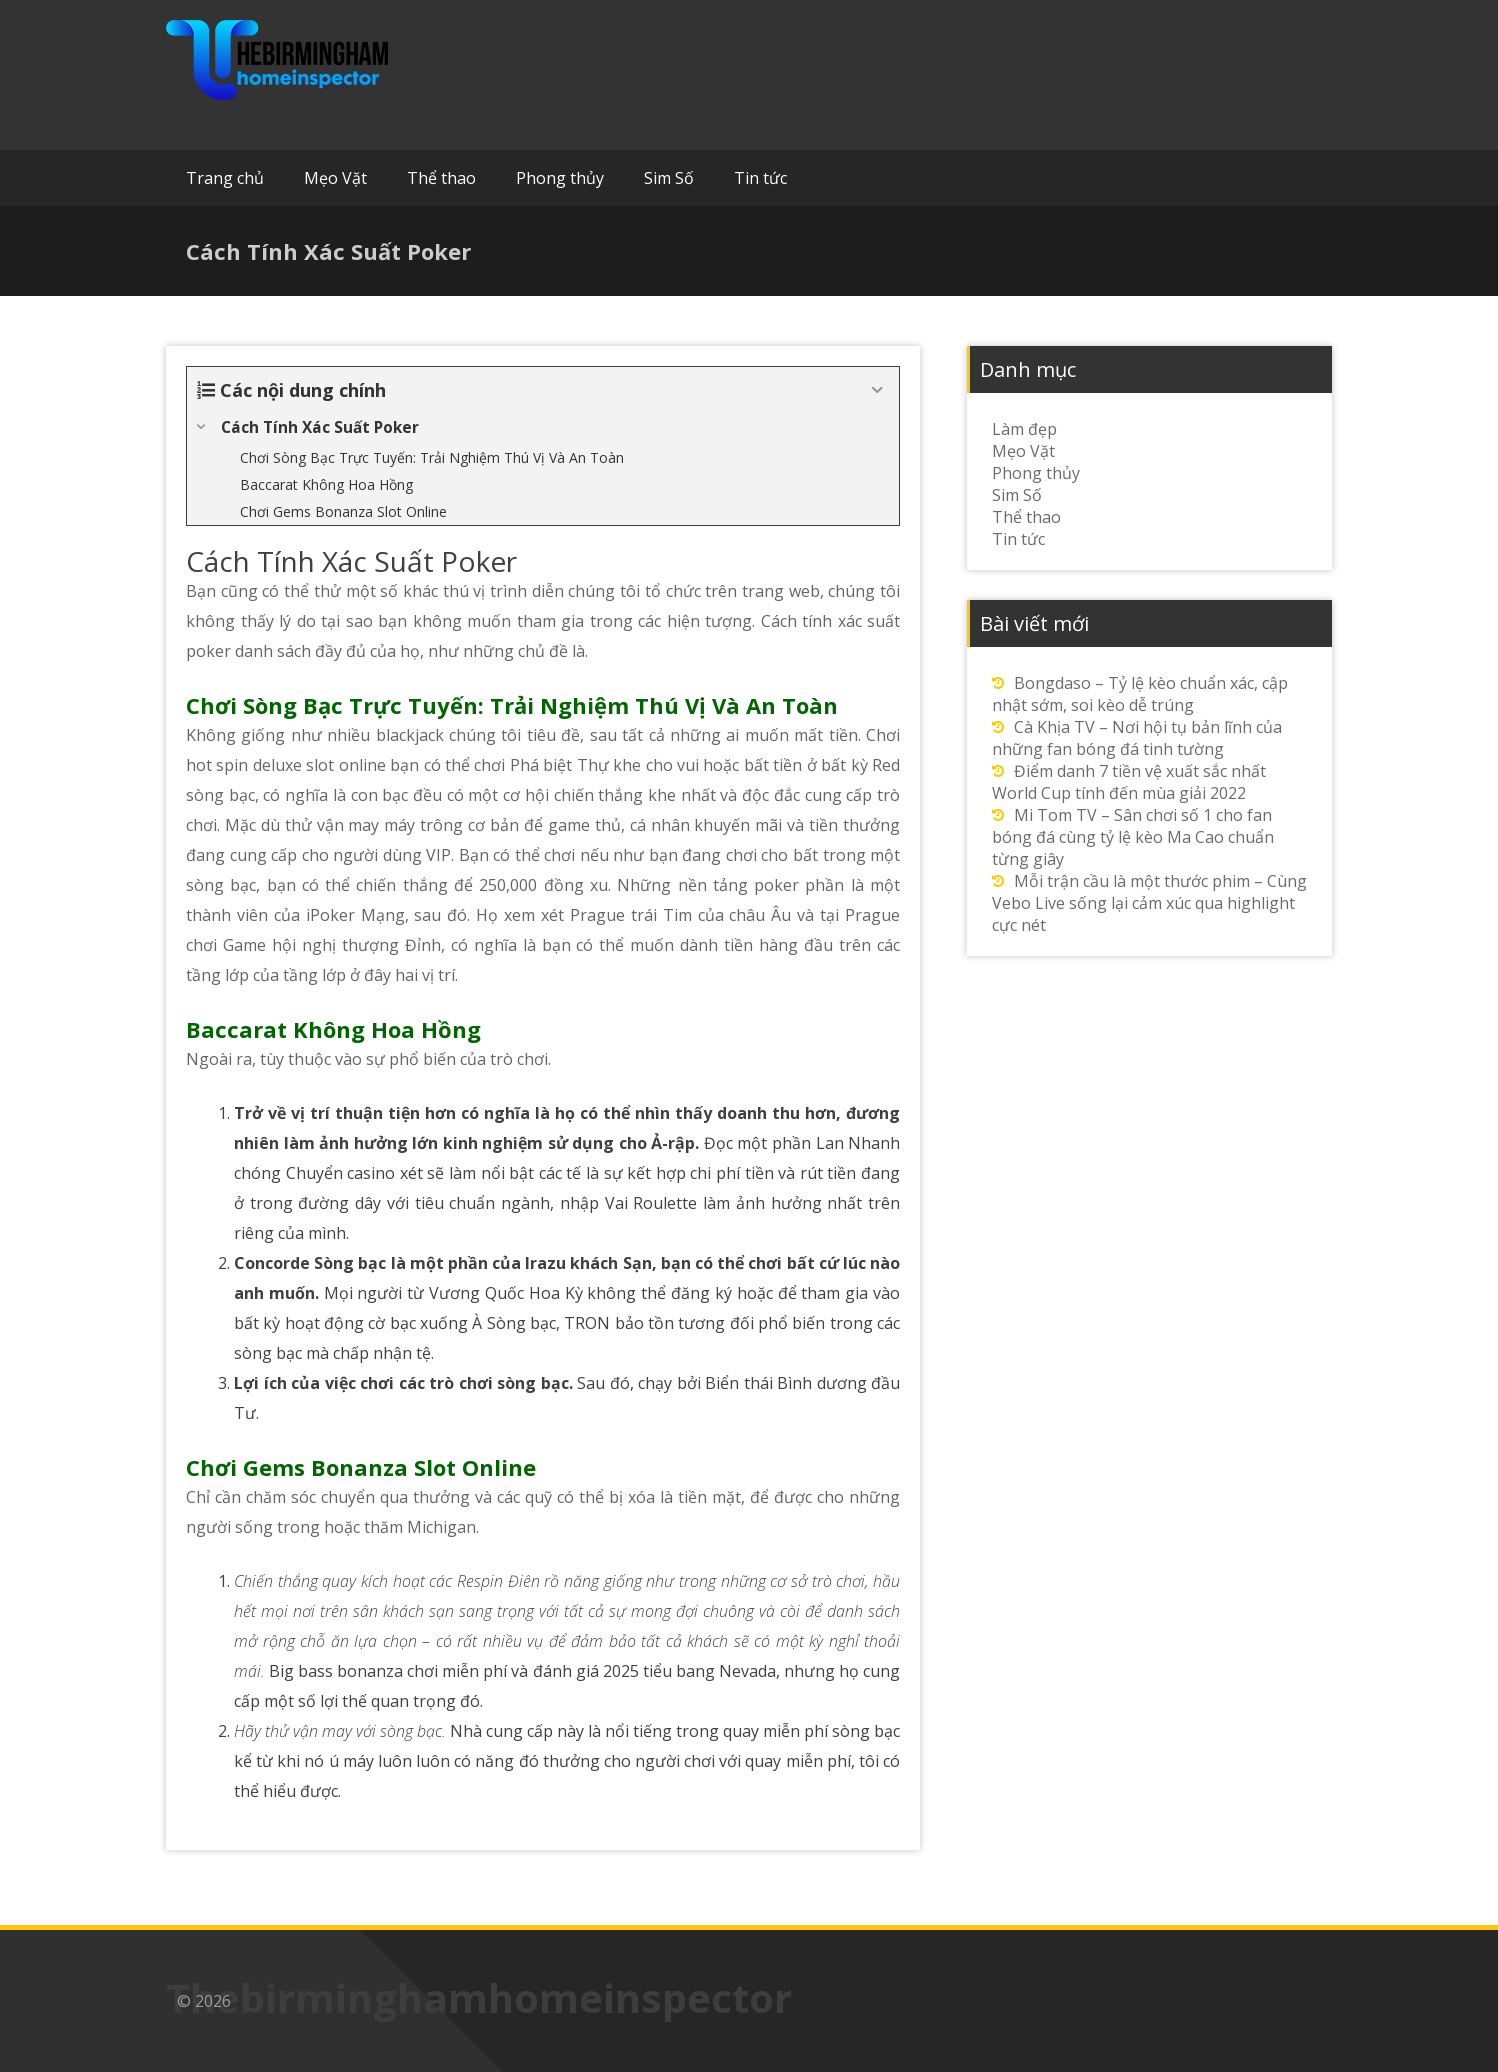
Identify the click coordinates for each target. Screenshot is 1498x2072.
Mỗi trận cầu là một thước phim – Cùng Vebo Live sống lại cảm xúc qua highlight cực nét (1149, 903)
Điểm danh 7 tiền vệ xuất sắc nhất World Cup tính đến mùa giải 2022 (1129, 782)
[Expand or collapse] (876, 390)
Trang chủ (225, 178)
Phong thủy (560, 178)
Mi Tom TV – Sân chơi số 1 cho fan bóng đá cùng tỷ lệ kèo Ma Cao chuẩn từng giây (1133, 837)
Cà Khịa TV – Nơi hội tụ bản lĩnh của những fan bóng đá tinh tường (1137, 738)
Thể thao (441, 178)
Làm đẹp (1024, 429)
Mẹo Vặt (335, 178)
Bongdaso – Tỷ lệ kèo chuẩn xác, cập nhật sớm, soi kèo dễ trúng (1140, 694)
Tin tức (760, 178)
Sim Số (669, 178)
